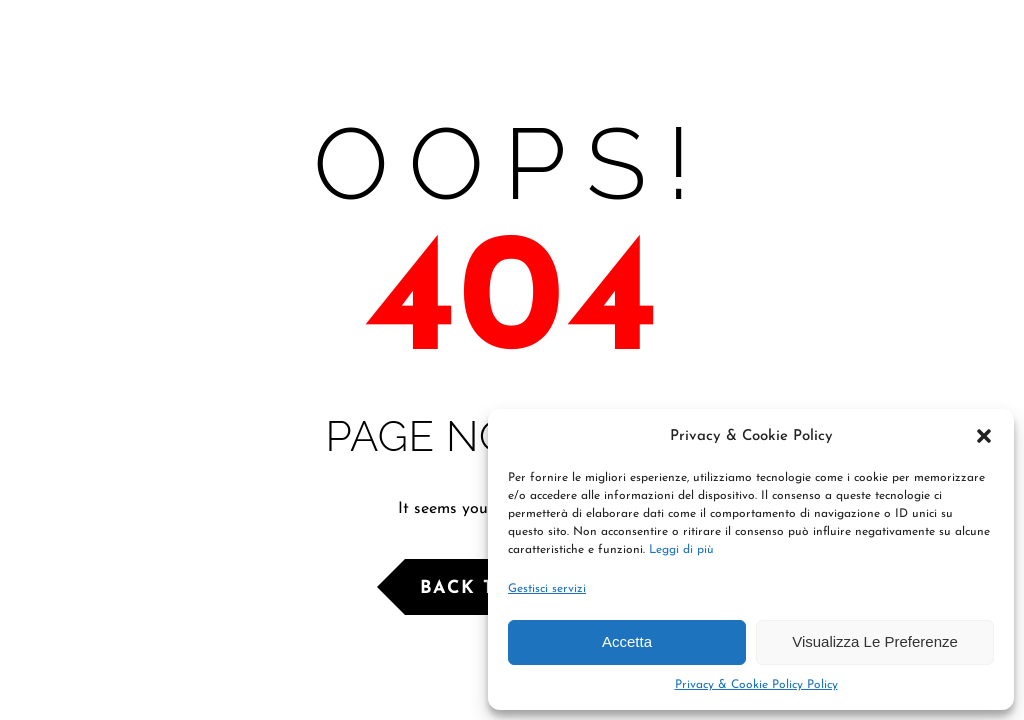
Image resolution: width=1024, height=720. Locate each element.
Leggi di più (681, 550)
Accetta (627, 641)
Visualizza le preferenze (875, 641)
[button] (984, 436)
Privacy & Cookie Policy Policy (756, 685)
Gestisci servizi (547, 589)
